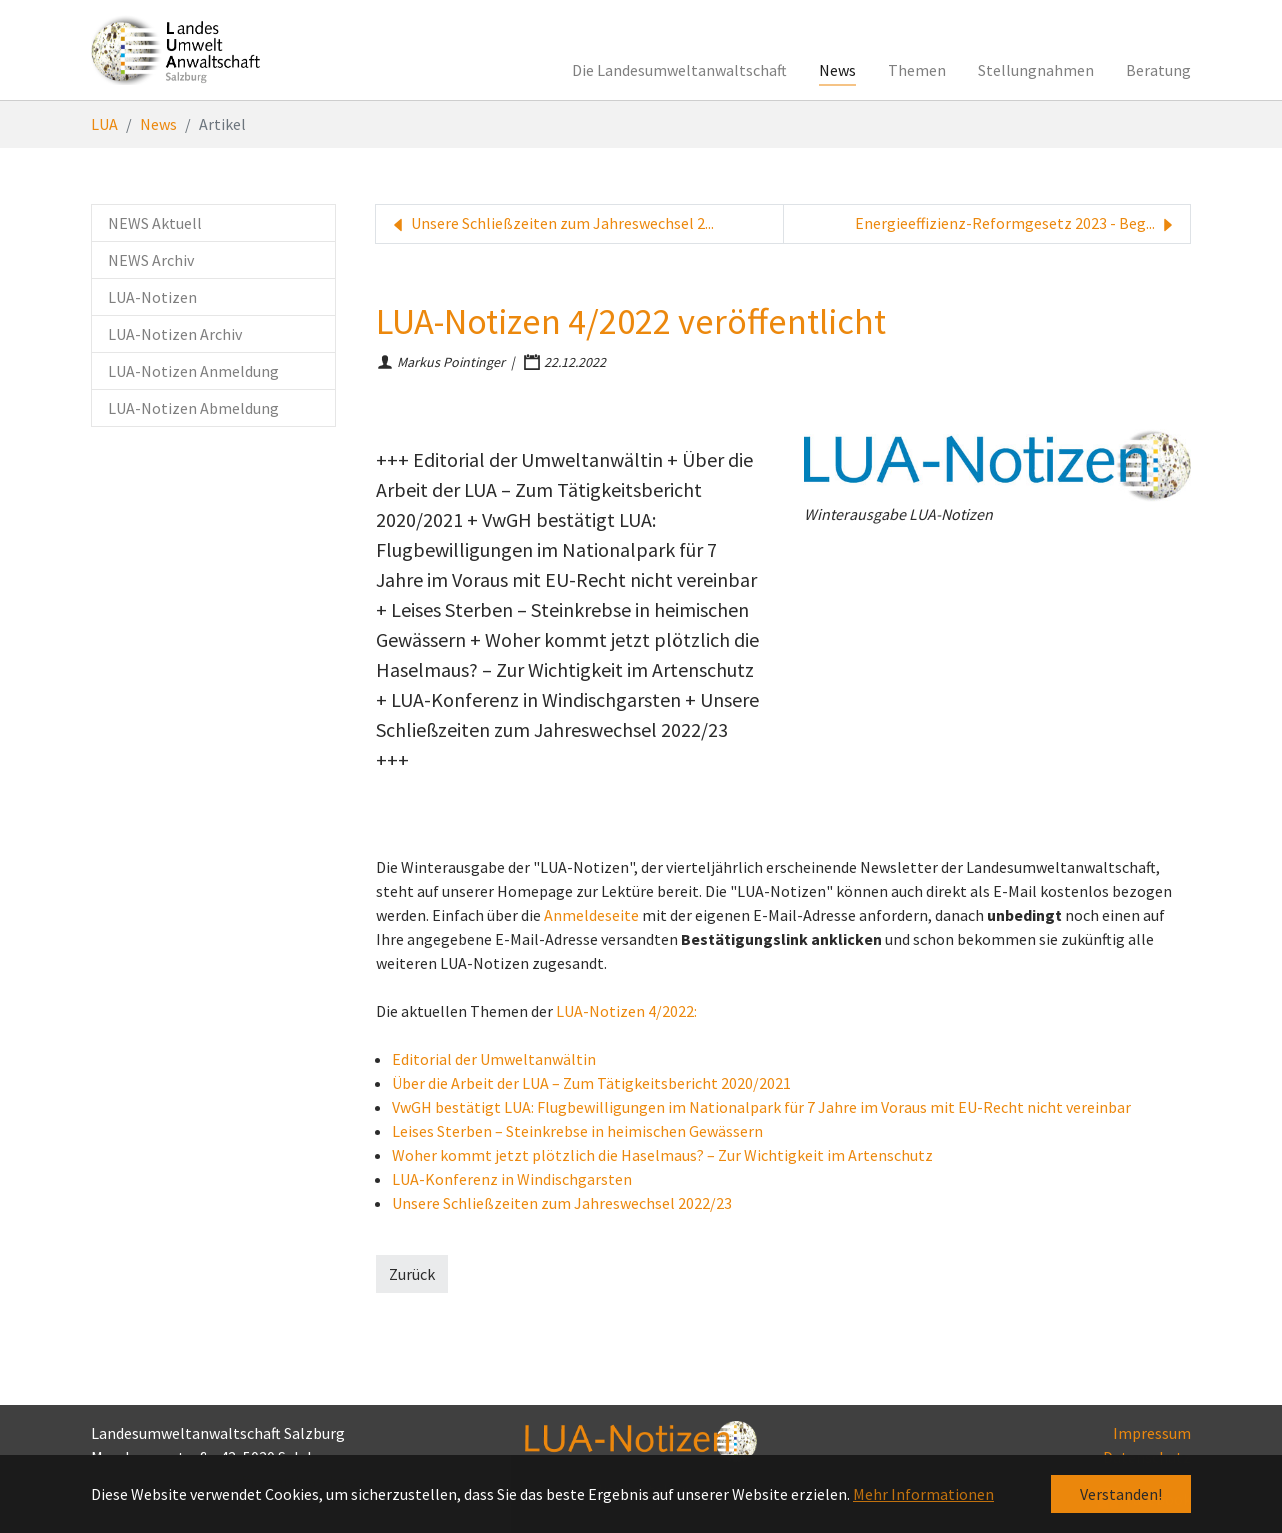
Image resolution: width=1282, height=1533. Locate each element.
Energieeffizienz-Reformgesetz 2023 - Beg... (1016, 224)
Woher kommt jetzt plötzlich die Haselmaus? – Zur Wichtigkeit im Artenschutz (662, 1155)
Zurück (412, 1274)
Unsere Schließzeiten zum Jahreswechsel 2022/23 (562, 1203)
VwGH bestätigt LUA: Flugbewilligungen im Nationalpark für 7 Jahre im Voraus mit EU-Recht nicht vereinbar (761, 1107)
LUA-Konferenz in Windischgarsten (512, 1179)
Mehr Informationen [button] (923, 1494)
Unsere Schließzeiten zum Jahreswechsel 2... (551, 224)
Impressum (1152, 1433)
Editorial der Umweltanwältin (494, 1059)
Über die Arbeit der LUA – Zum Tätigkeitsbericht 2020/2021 (591, 1083)
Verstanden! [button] (1121, 1494)
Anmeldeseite (591, 915)
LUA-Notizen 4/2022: (626, 1011)
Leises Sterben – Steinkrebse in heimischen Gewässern (577, 1131)
